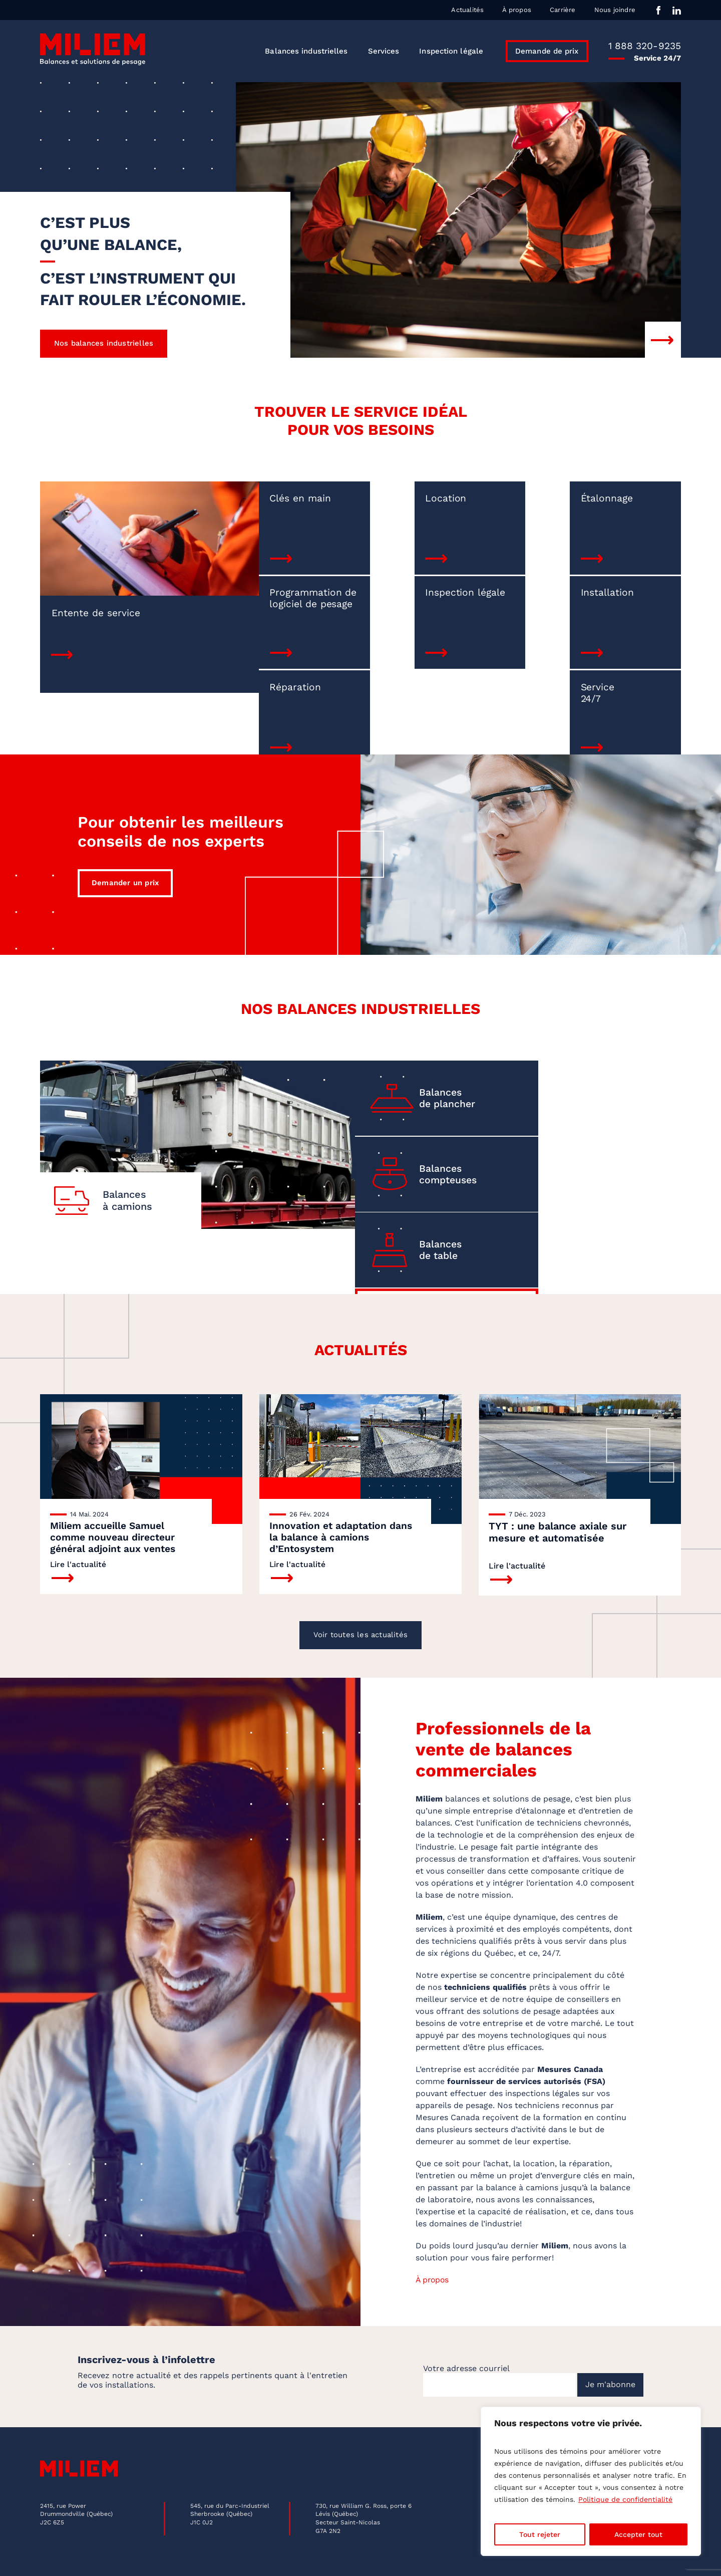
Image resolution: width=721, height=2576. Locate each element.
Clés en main (264, 501)
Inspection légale (451, 51)
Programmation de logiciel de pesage (625, 513)
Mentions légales (69, 2560)
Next (663, 342)
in (676, 10)
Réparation (496, 595)
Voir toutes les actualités (360, 1610)
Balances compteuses (611, 1066)
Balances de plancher (431, 1066)
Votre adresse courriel (466, 2346)
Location (371, 501)
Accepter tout (638, 2534)
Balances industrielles (306, 51)
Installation (377, 595)
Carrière (563, 10)
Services (384, 51)
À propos (516, 10)
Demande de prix (547, 51)
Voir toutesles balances (596, 1161)
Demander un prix (125, 846)
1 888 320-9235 (644, 46)
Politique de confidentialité (625, 2499)
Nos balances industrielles (104, 345)
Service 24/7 (606, 601)
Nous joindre (614, 10)
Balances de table (424, 1161)
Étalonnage (497, 501)
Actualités (467, 10)
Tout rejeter (539, 2534)
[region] (591, 2481)
